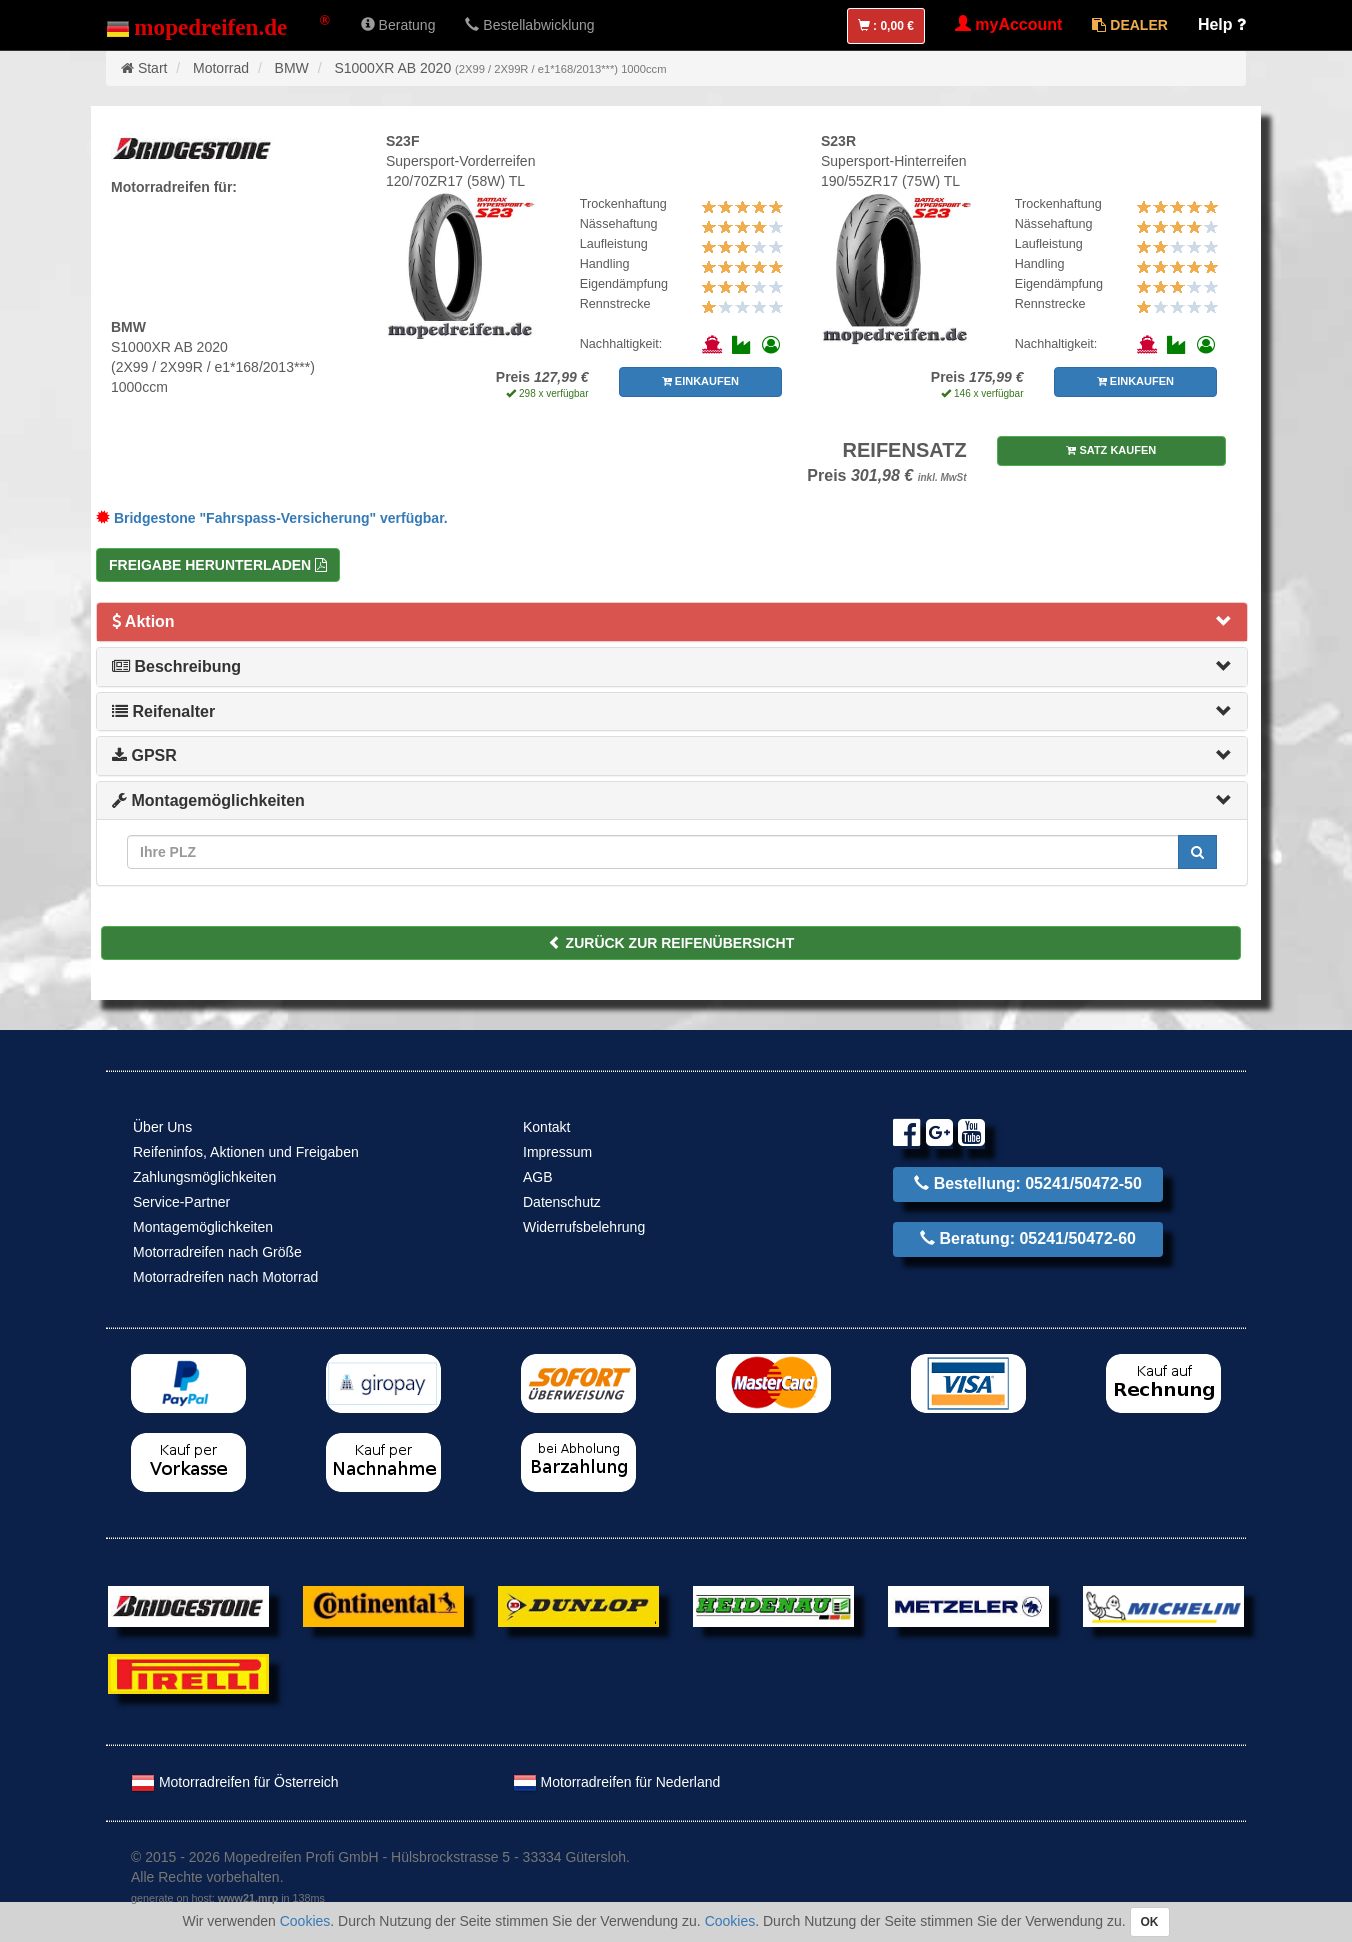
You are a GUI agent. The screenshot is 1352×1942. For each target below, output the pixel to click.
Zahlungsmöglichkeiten (204, 1177)
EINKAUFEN (700, 381)
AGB (538, 1177)
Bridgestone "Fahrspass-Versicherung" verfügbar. (272, 518)
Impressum (557, 1152)
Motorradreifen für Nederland (617, 1782)
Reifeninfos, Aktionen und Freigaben (246, 1152)
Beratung (398, 25)
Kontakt (546, 1127)
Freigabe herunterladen (218, 565)
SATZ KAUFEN (1111, 450)
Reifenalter (163, 711)
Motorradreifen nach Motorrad (225, 1277)
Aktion (143, 621)
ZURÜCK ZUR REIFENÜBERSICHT (671, 943)
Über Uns (162, 1127)
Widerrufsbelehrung (584, 1227)
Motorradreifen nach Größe (217, 1252)
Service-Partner (181, 1202)
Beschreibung (176, 666)
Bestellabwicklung (529, 25)
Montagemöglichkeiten (208, 800)
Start (153, 68)
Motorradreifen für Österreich (235, 1782)
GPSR (144, 755)
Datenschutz (562, 1202)
